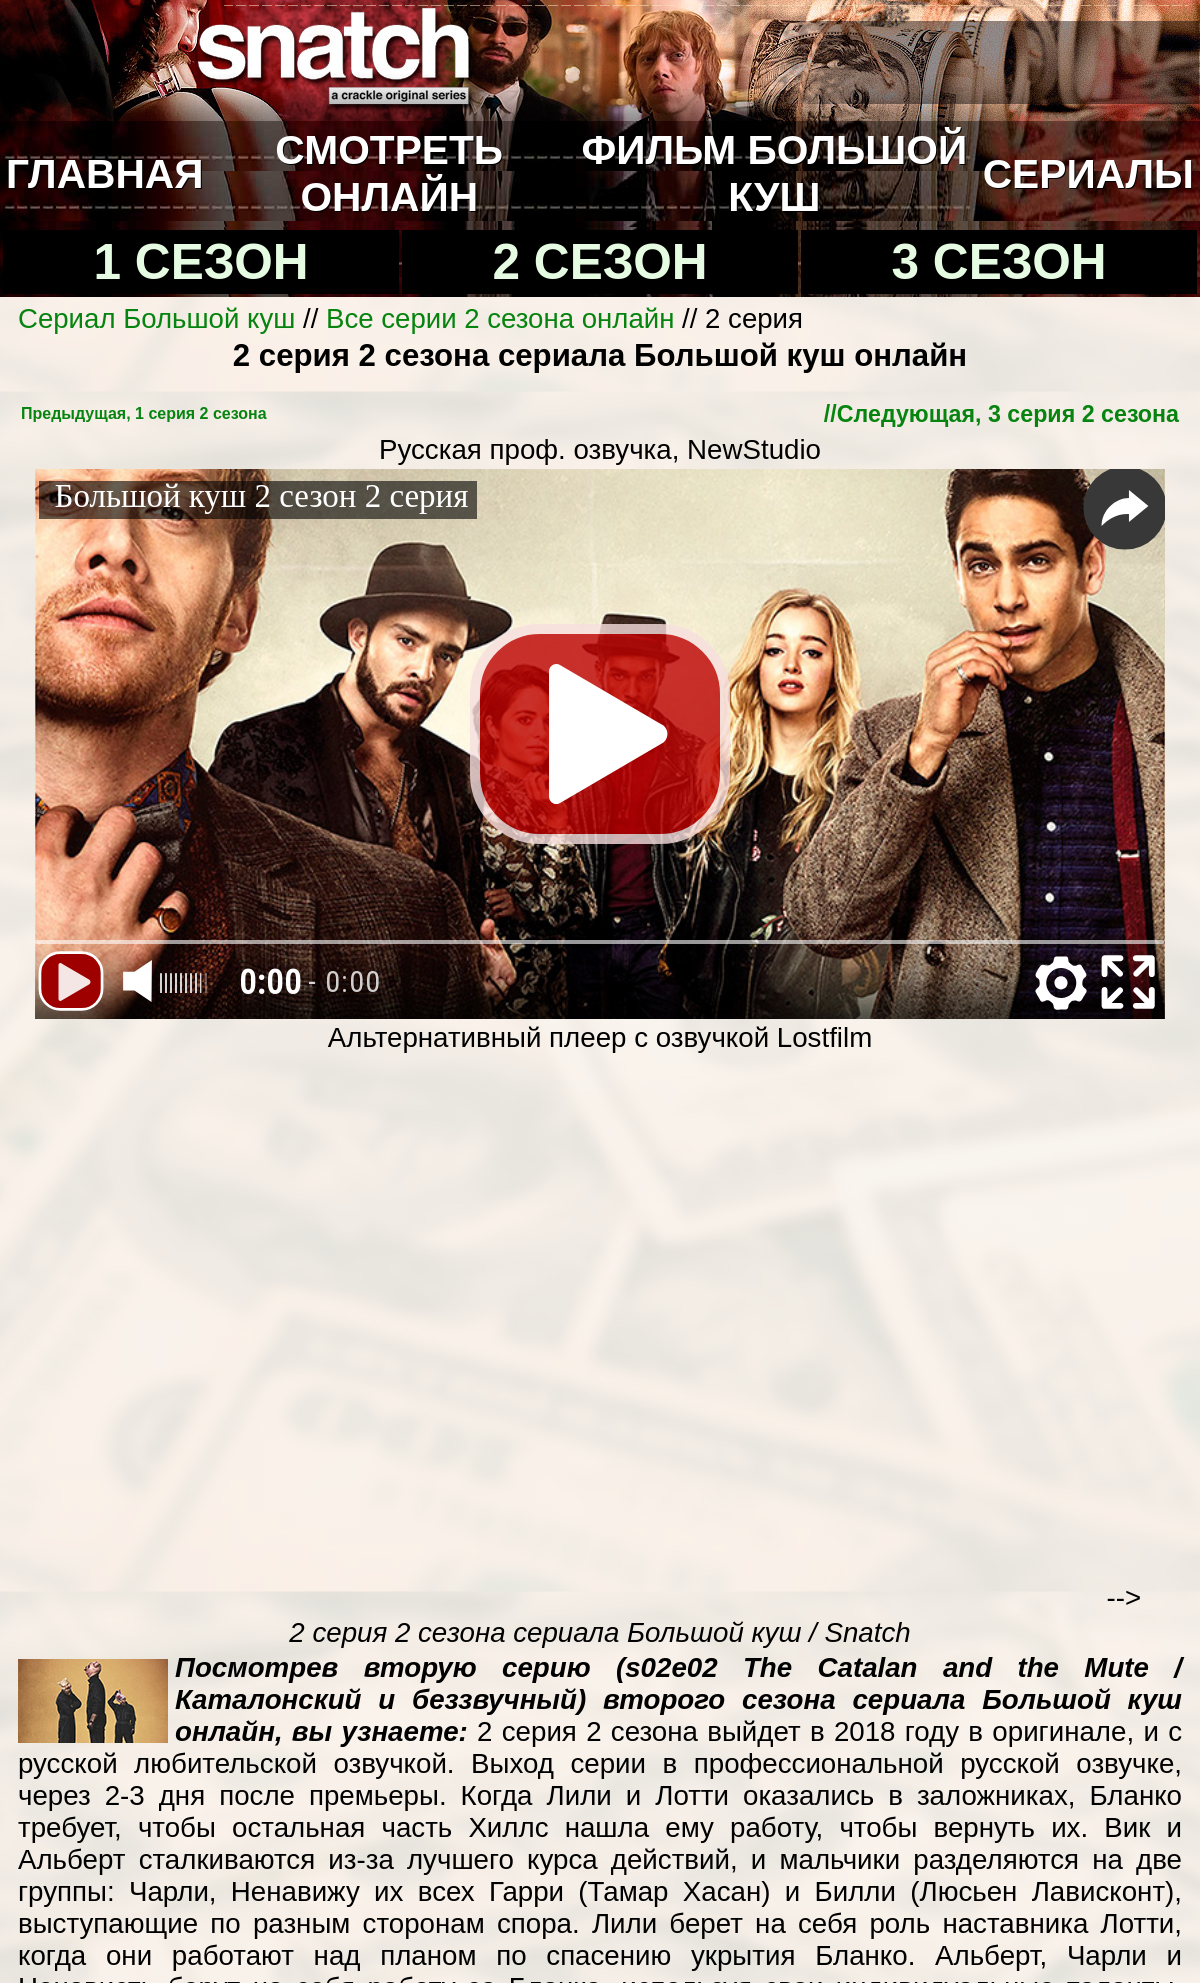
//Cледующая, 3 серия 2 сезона (1001, 414)
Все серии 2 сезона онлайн (500, 318)
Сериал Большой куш (156, 318)
